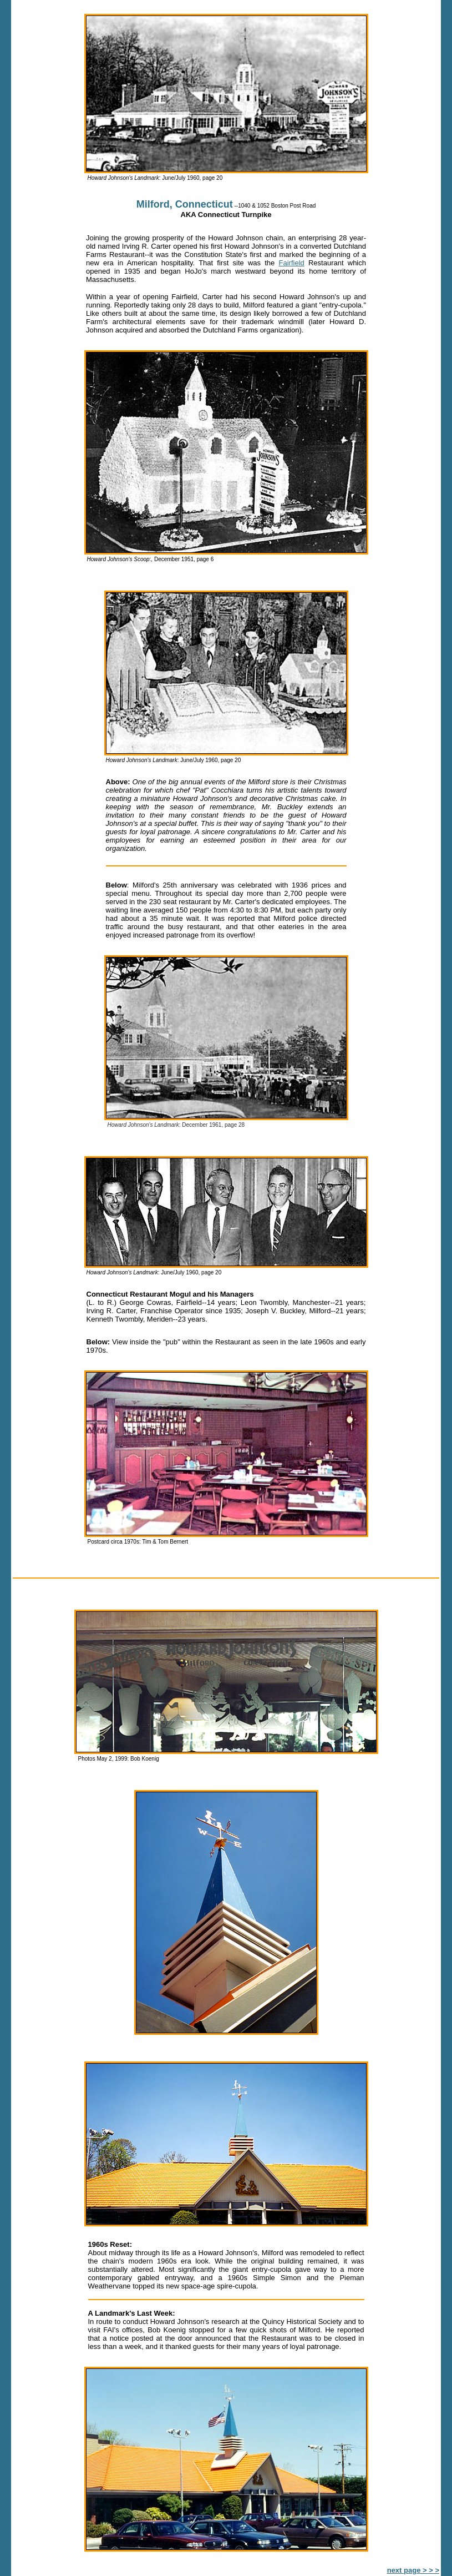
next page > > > (413, 2570)
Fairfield (291, 263)
